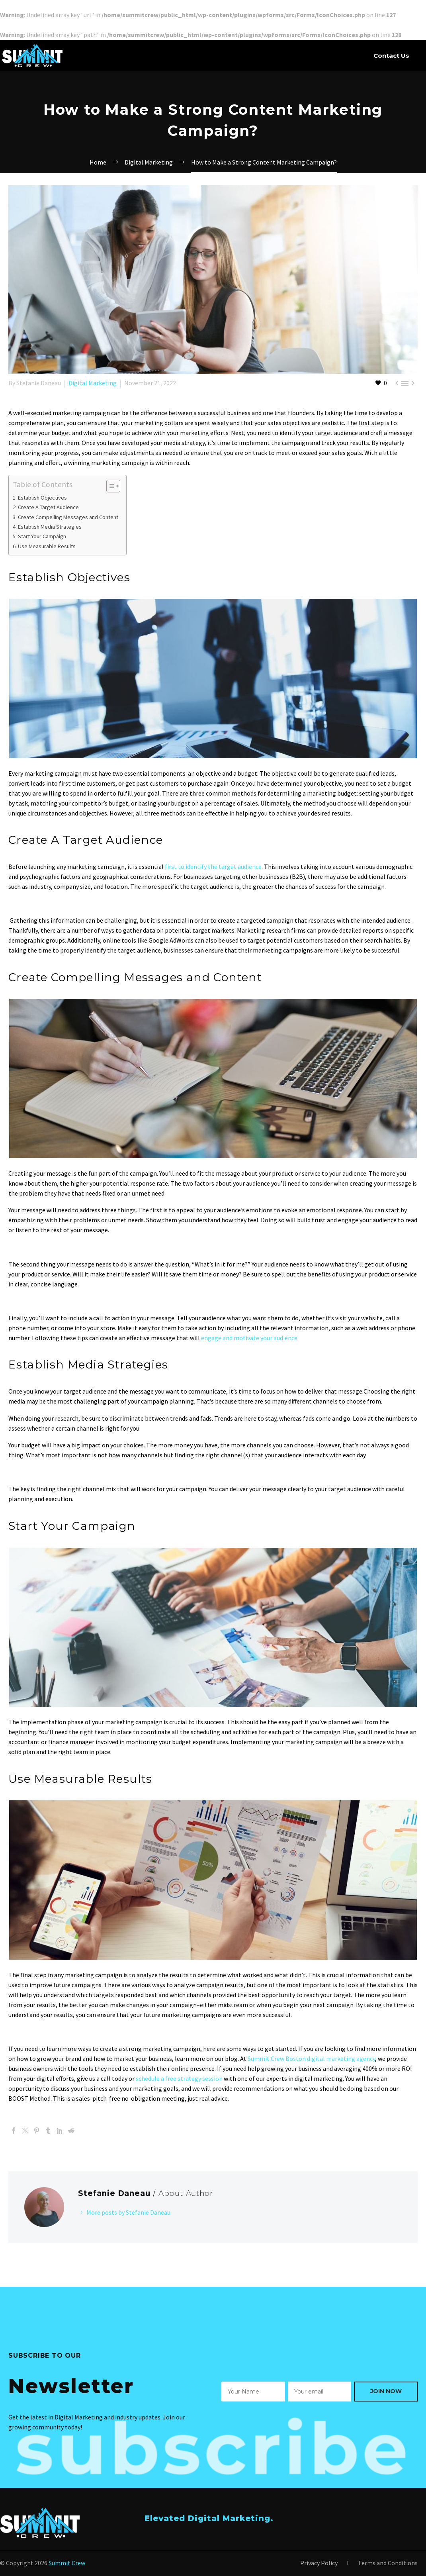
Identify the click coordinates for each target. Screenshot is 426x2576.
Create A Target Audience (48, 507)
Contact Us (391, 55)
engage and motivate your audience (249, 1338)
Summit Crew (67, 2563)
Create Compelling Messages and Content (68, 517)
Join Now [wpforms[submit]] (386, 2391)
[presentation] (281, 2438)
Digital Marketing (92, 383)
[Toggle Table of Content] (109, 486)
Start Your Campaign (42, 536)
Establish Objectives (42, 497)
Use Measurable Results (47, 546)
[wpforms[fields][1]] (320, 2392)
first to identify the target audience (213, 866)
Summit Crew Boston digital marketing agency (311, 2058)
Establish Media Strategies (50, 526)
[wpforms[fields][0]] (253, 2392)
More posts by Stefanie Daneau (128, 2212)
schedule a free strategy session (179, 2078)
